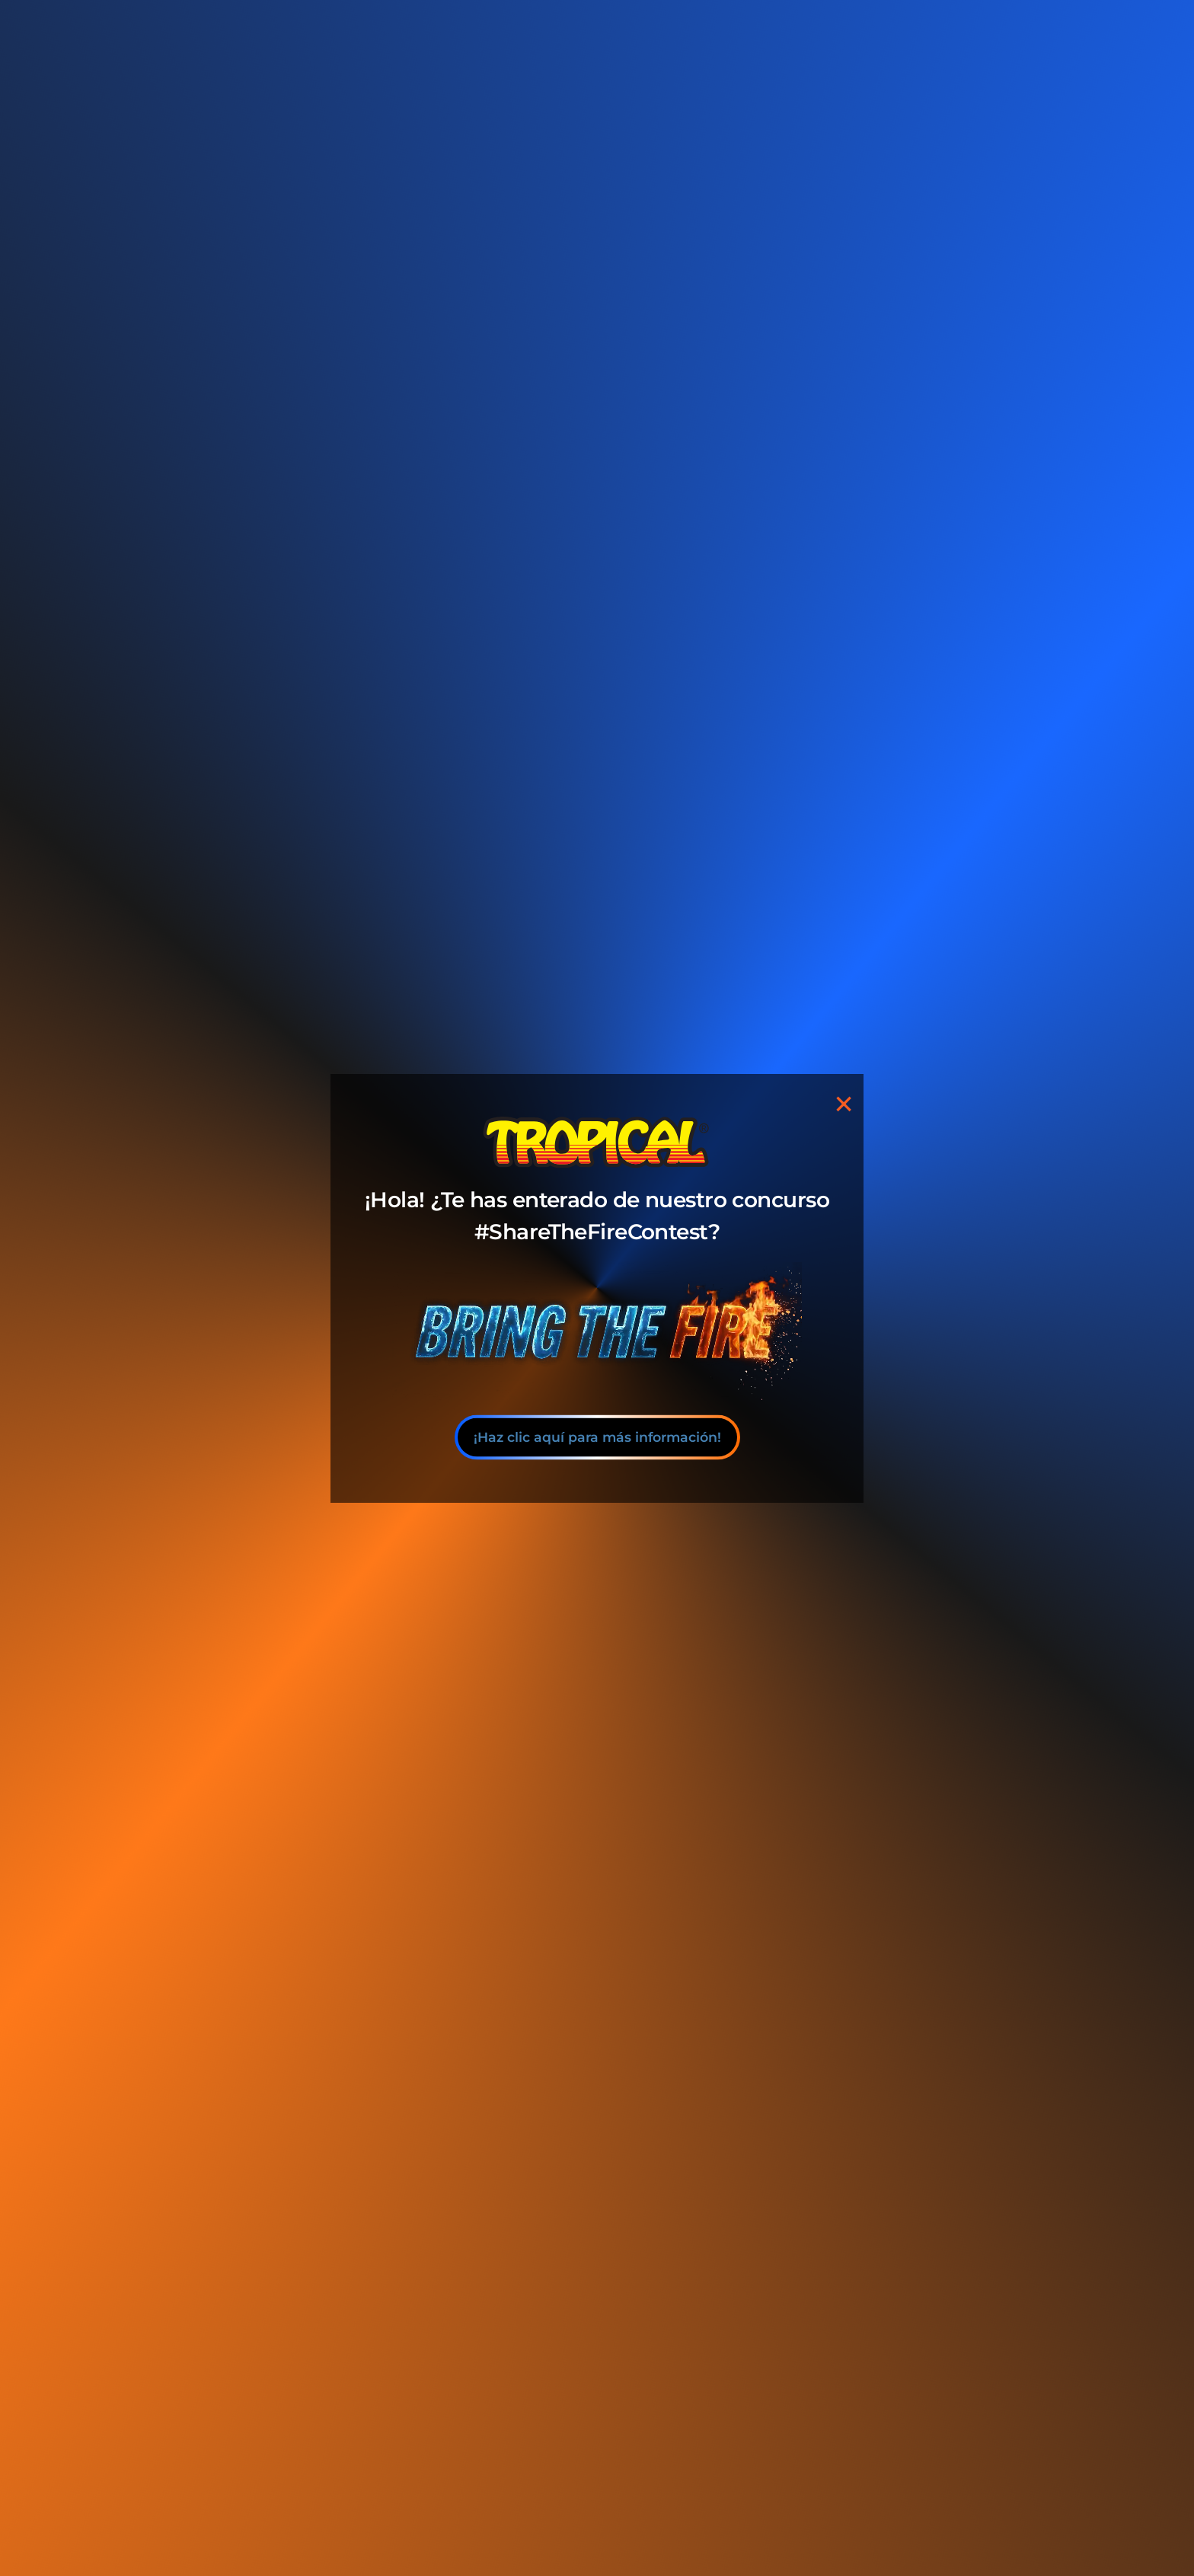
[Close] (844, 1103)
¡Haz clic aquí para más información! (597, 1437)
